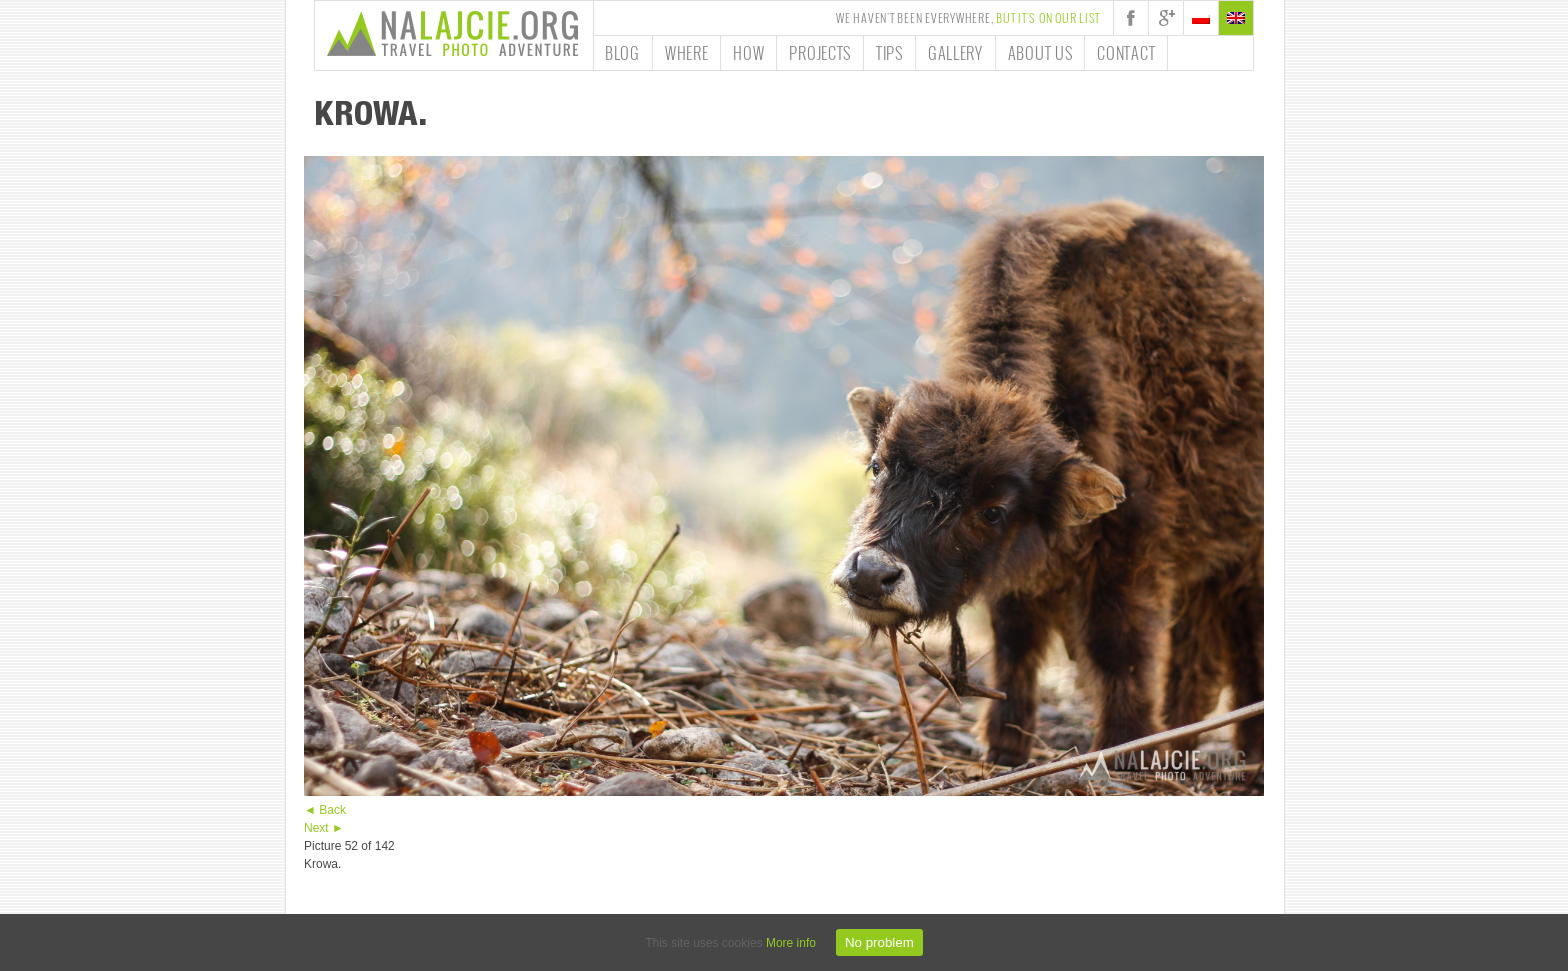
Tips (889, 53)
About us (1040, 53)
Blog (622, 53)
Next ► (324, 828)
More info (791, 943)
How (748, 53)
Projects (820, 53)
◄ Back (325, 810)
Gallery (955, 53)
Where (687, 53)
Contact (1126, 53)
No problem (879, 942)
